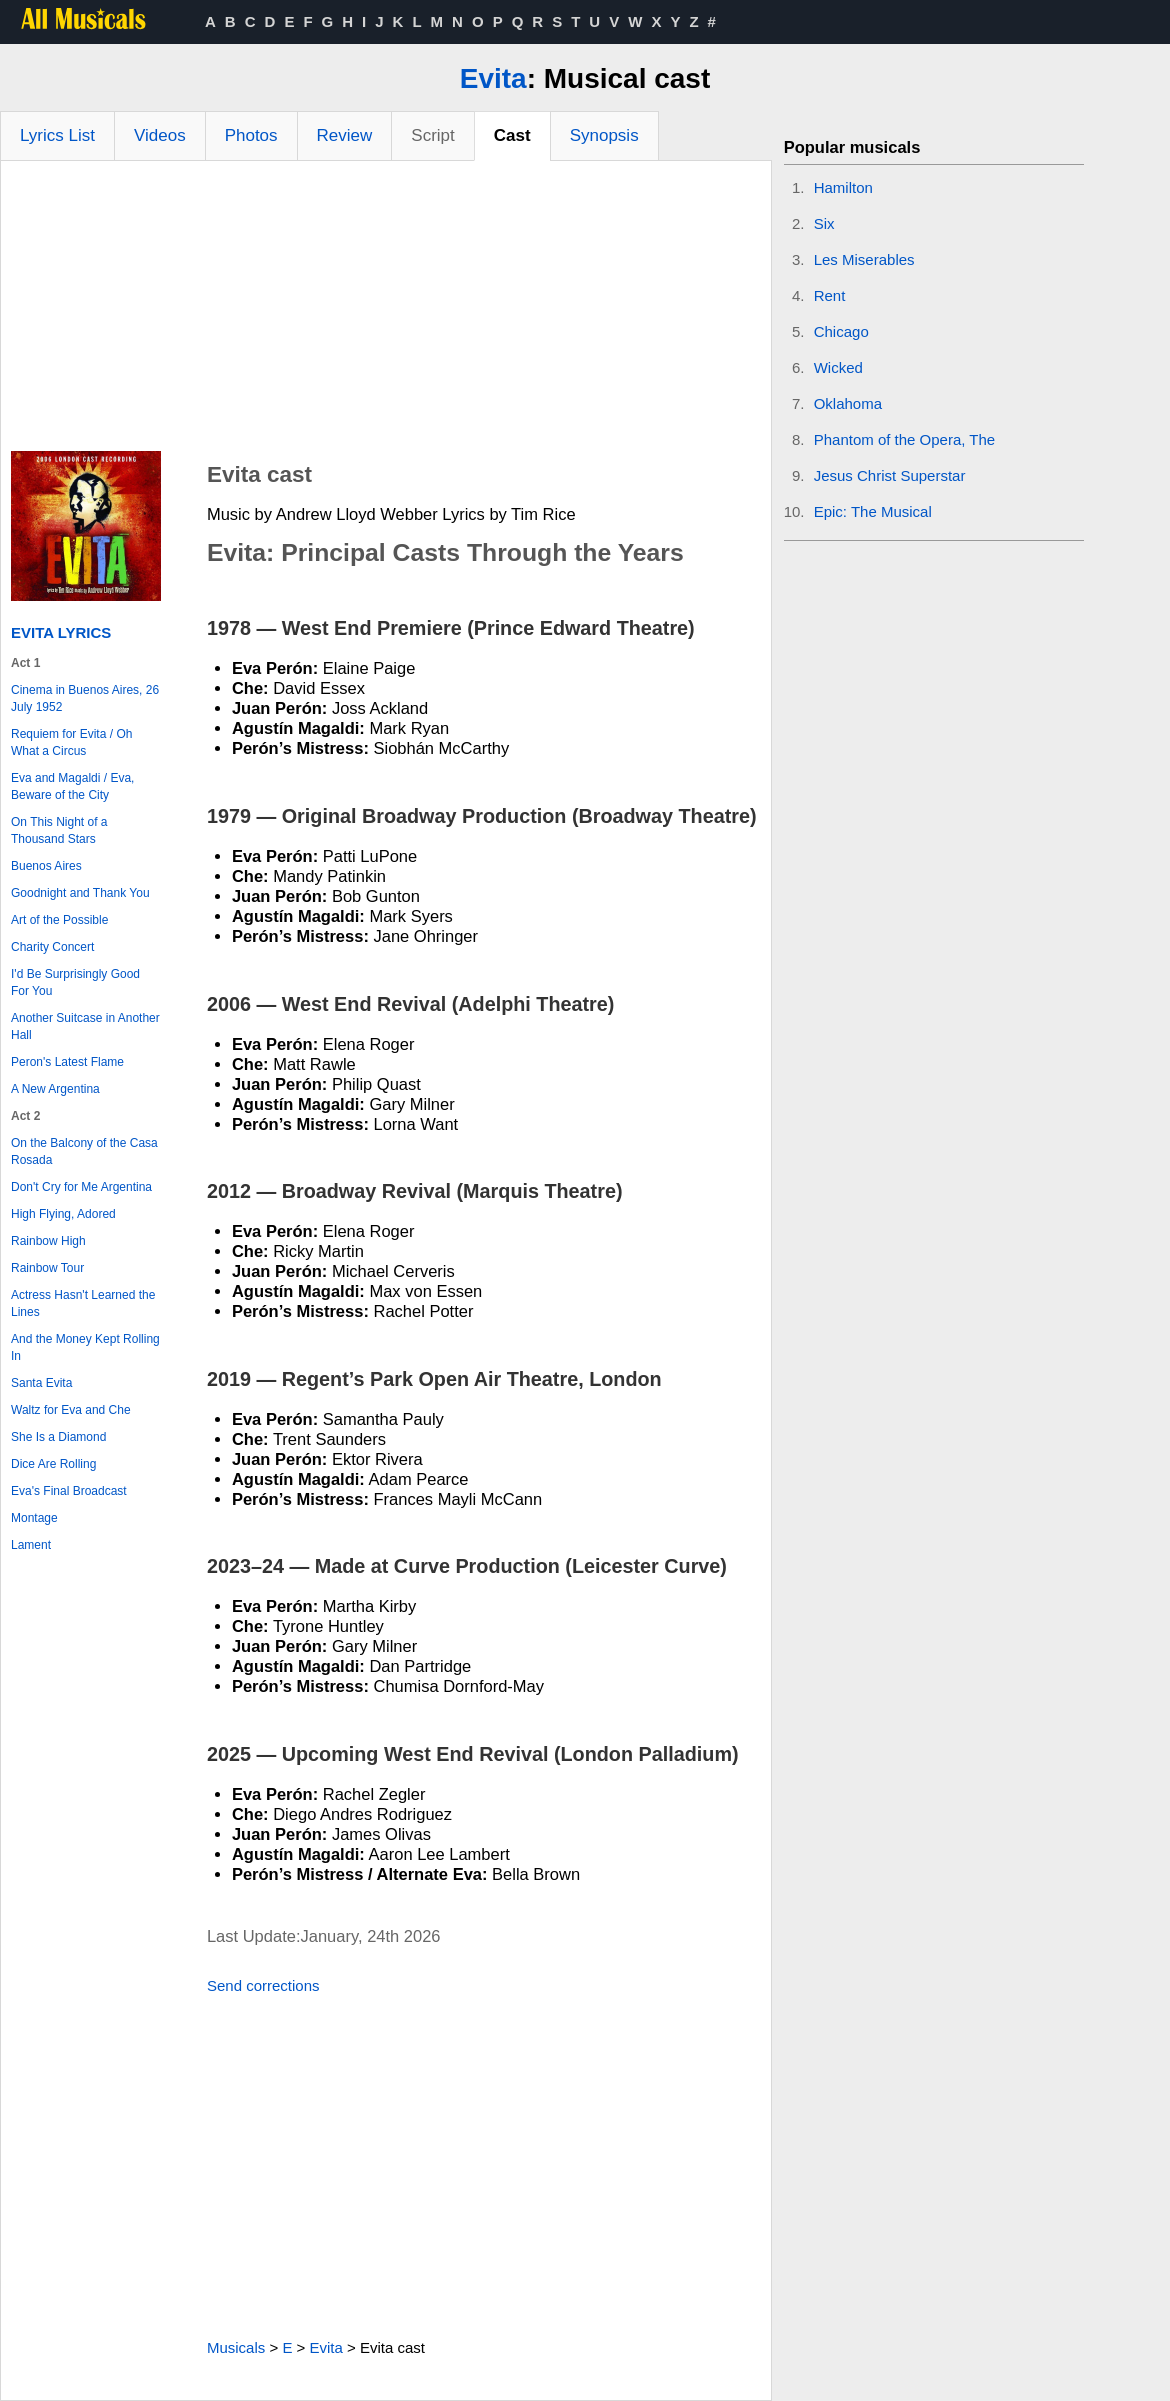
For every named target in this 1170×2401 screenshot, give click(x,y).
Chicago (841, 331)
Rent (830, 295)
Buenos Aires (46, 866)
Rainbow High (48, 1241)
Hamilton (843, 187)
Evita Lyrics (61, 632)
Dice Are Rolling (53, 1464)
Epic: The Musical (873, 511)
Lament (31, 1545)
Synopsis (604, 135)
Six (824, 223)
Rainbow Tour (47, 1268)
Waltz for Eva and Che (71, 1410)
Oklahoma (848, 403)
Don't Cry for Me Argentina (81, 1187)
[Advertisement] (386, 311)
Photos (251, 135)
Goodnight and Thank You (80, 893)
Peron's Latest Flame (67, 1062)
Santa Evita (41, 1383)
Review (345, 135)
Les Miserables (864, 259)
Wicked (838, 367)
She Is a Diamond (58, 1437)
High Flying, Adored (63, 1214)
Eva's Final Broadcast (69, 1491)
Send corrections (263, 1985)
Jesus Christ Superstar (890, 475)
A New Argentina (55, 1089)
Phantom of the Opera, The (905, 439)
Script (432, 135)
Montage (34, 1518)
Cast (512, 135)
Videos (160, 135)
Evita (493, 78)
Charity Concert (52, 947)
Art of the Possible (59, 920)
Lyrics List (57, 135)
